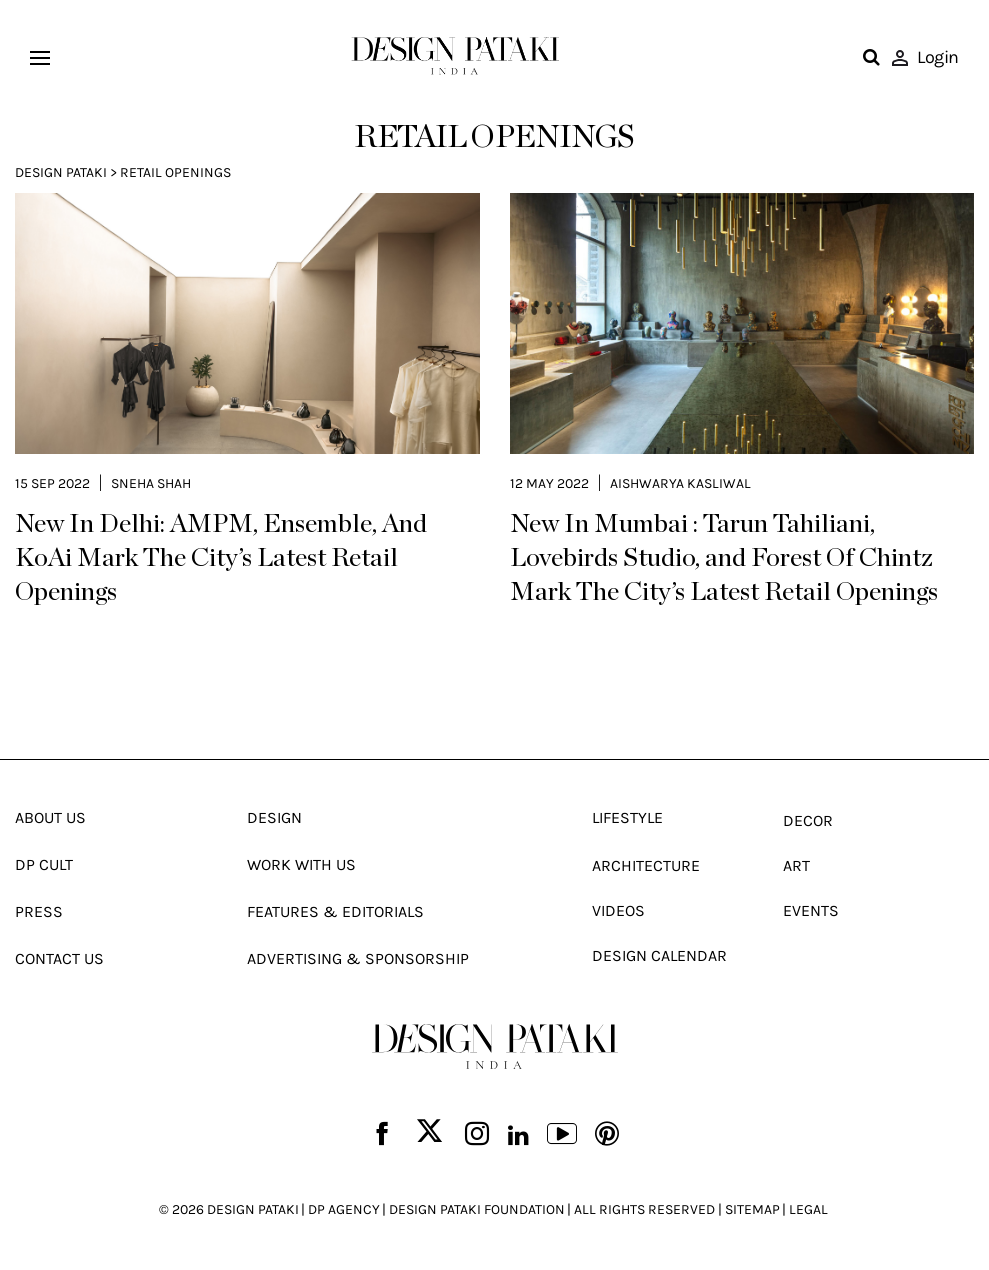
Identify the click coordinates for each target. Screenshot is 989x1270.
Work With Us (301, 864)
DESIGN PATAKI (253, 1209)
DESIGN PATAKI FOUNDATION (477, 1209)
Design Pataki (61, 172)
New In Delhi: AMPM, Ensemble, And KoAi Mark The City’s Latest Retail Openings (221, 558)
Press (39, 911)
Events (811, 910)
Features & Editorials (335, 911)
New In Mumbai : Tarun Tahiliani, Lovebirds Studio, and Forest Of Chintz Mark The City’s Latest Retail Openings (724, 558)
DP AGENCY (344, 1209)
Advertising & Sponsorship (358, 958)
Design (274, 817)
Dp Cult (44, 864)
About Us (50, 817)
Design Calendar (659, 955)
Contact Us (59, 958)
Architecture (646, 865)
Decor (808, 820)
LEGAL (808, 1209)
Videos (618, 910)
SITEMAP (752, 1209)
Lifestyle (627, 817)
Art (796, 865)
